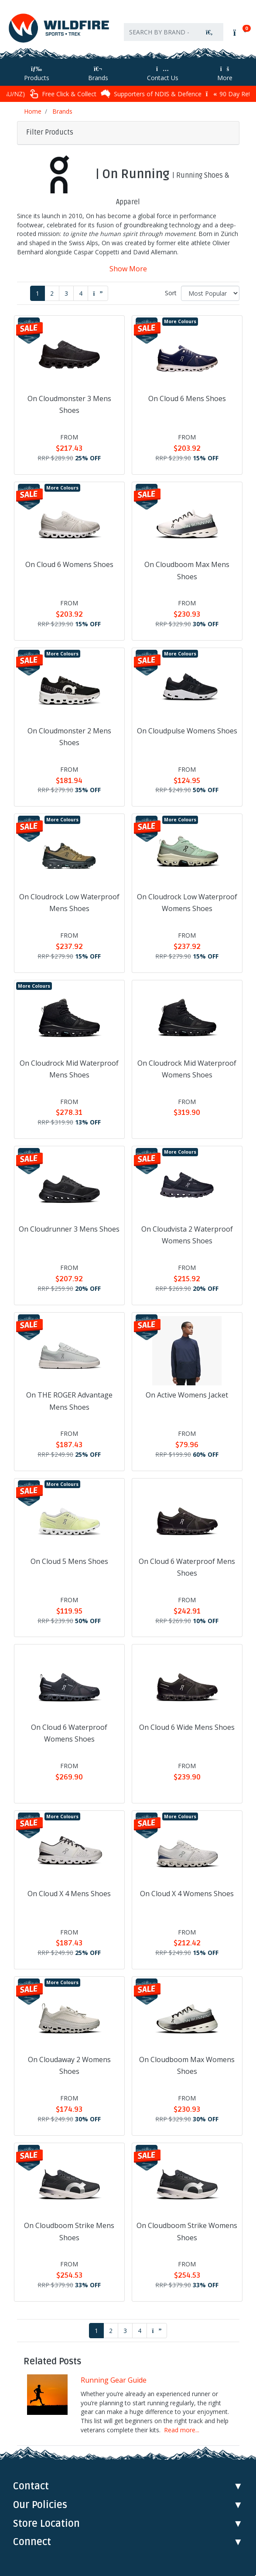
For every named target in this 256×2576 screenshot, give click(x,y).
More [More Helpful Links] (224, 74)
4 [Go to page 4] (80, 293)
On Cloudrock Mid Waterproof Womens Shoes (186, 1069)
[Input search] (160, 32)
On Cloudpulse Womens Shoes (187, 731)
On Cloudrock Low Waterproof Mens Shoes (69, 902)
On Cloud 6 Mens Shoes (187, 398)
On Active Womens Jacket (187, 1395)
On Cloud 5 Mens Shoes (69, 1561)
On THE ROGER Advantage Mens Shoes (69, 1400)
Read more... (181, 2430)
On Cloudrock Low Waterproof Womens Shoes (187, 902)
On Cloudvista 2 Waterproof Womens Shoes (187, 1235)
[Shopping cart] (239, 33)
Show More (128, 268)
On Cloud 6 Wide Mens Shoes (187, 1727)
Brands (98, 74)
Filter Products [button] (49, 132)
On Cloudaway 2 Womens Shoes (69, 2065)
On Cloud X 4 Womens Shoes (187, 1893)
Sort (171, 293)
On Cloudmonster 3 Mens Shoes (69, 404)
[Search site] (209, 32)
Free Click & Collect (118, 93)
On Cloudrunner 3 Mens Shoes (69, 1229)
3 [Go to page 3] (66, 293)
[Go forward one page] (98, 293)
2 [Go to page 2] (52, 293)
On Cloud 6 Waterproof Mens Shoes (187, 1567)
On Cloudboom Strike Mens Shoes (69, 2231)
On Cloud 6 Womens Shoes (69, 564)
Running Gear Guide (114, 2380)
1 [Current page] (37, 293)
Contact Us (162, 74)
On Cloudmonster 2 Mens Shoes (69, 736)
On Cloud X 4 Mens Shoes (69, 1893)
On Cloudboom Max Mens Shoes (186, 570)
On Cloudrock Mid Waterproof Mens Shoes (69, 1069)
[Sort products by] (210, 293)
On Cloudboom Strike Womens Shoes (187, 2231)
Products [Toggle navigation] (36, 74)
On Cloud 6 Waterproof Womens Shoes (69, 1733)
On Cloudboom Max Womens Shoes (187, 2065)
